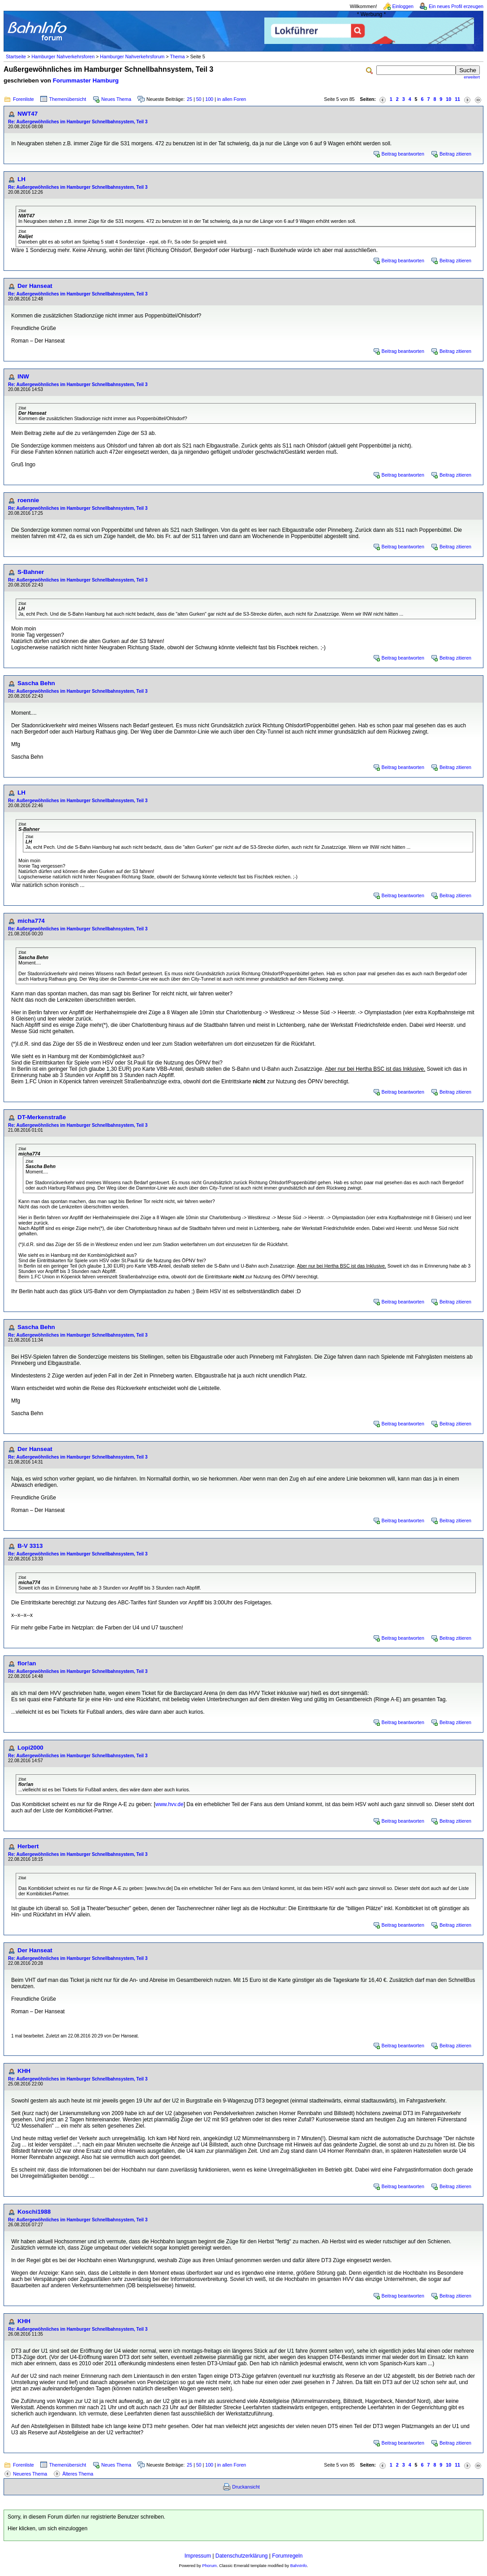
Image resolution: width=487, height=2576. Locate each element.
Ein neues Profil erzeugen (456, 6)
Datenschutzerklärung (241, 2556)
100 (209, 99)
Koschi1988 (34, 2211)
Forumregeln (287, 2556)
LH (21, 179)
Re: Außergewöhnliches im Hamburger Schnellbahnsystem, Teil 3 (77, 121)
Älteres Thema (77, 2473)
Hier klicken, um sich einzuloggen (47, 2528)
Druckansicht (246, 2486)
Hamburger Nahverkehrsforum (132, 56)
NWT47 (27, 113)
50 (199, 99)
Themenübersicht (67, 99)
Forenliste (23, 99)
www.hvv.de (169, 1804)
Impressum (198, 2556)
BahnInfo (298, 2565)
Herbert (28, 1846)
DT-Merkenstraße (41, 1117)
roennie (28, 500)
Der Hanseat (34, 285)
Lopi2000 (30, 1747)
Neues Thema (116, 99)
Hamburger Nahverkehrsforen (63, 56)
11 (457, 99)
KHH (23, 2071)
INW (23, 376)
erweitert (472, 77)
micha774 (31, 920)
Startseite (16, 56)
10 (448, 99)
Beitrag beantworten (403, 153)
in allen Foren (231, 99)
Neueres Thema (30, 2473)
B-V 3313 (30, 1545)
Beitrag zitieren (455, 153)
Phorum (209, 2565)
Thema (177, 56)
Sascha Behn (36, 683)
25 (189, 99)
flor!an (26, 1663)
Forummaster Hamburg (86, 80)
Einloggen (403, 6)
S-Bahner (30, 572)
